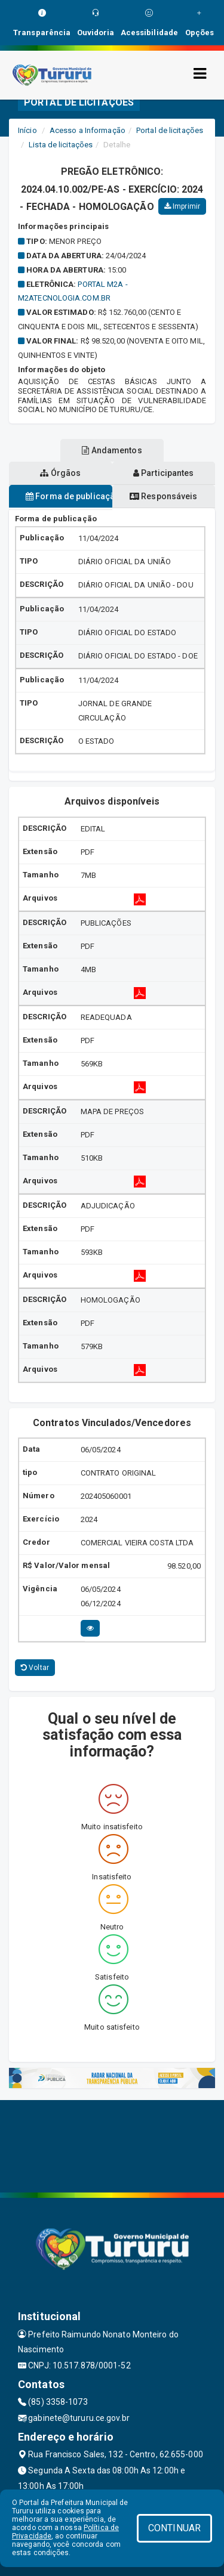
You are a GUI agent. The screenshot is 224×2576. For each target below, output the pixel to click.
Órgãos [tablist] (60, 473)
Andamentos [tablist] (112, 450)
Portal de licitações (169, 130)
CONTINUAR (174, 2528)
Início (27, 130)
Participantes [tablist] (163, 473)
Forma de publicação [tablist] (69, 496)
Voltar (35, 1667)
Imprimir (182, 206)
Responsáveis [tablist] (163, 496)
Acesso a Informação (87, 130)
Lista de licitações (61, 144)
